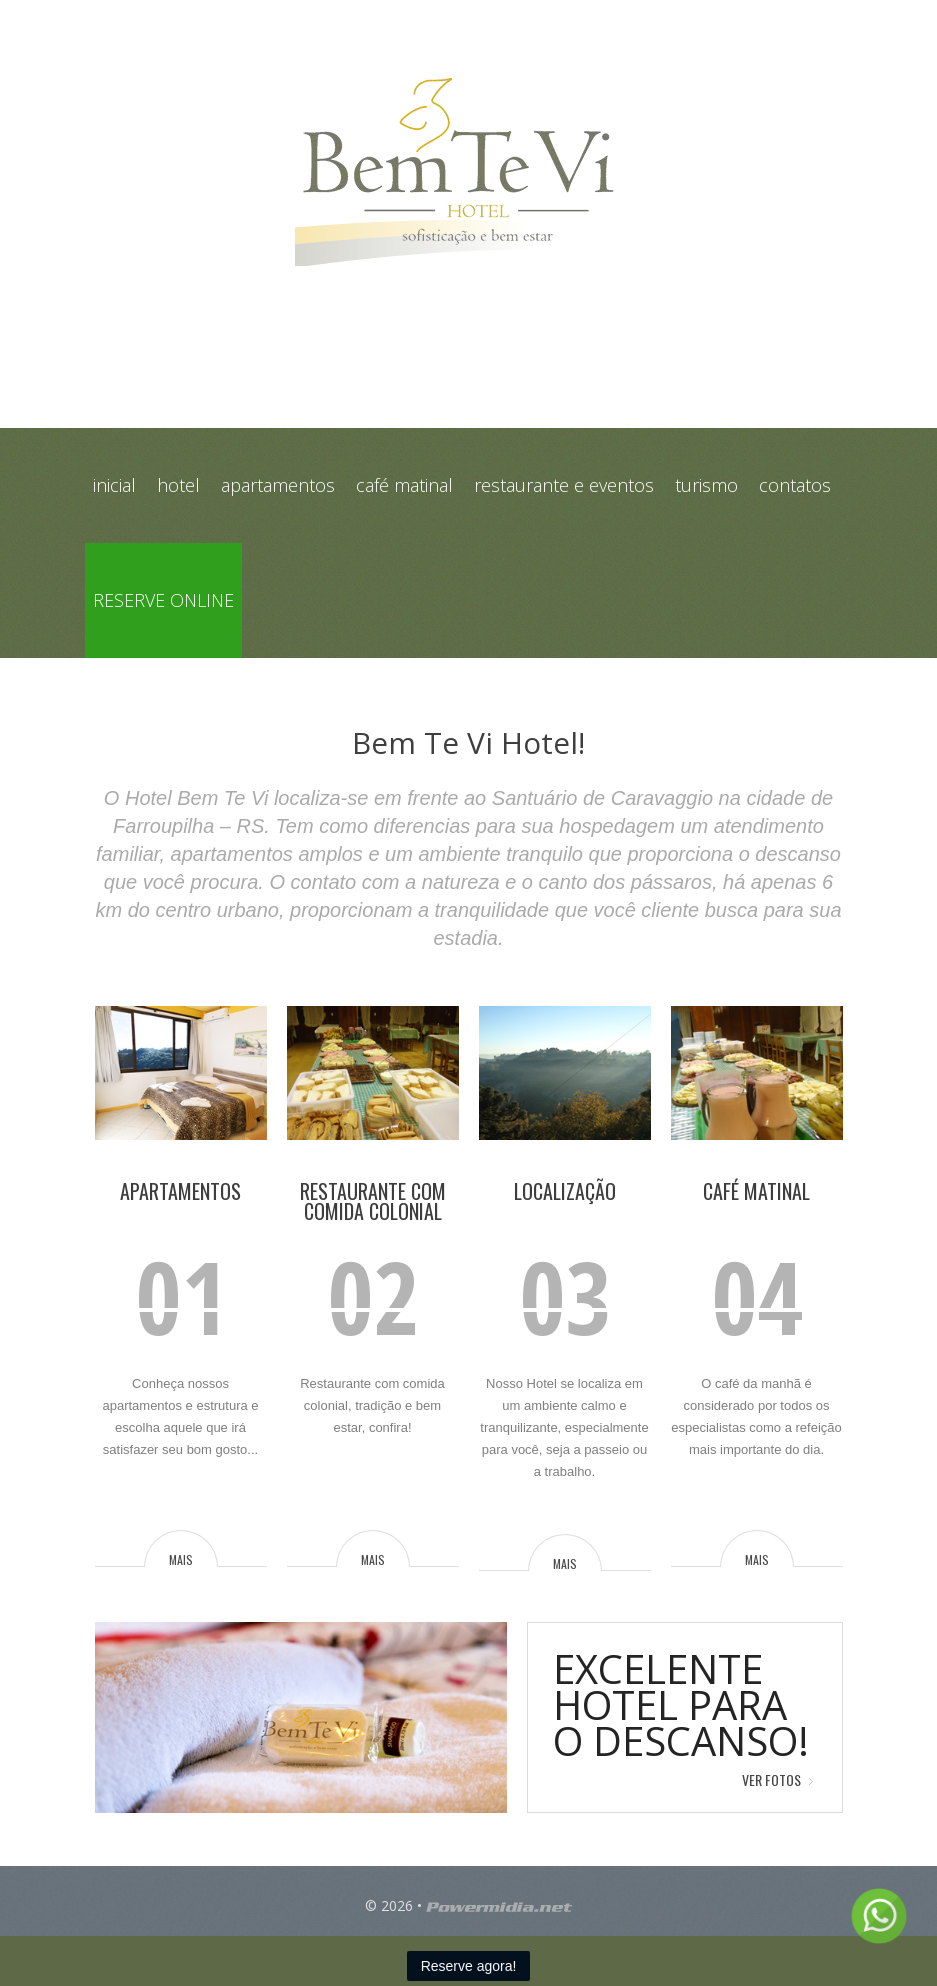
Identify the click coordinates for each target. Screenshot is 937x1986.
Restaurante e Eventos (564, 485)
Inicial (114, 485)
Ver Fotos (771, 1779)
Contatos (795, 485)
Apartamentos (278, 485)
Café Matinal (404, 485)
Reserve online (163, 600)
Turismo (706, 485)
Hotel (178, 485)
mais (181, 1559)
